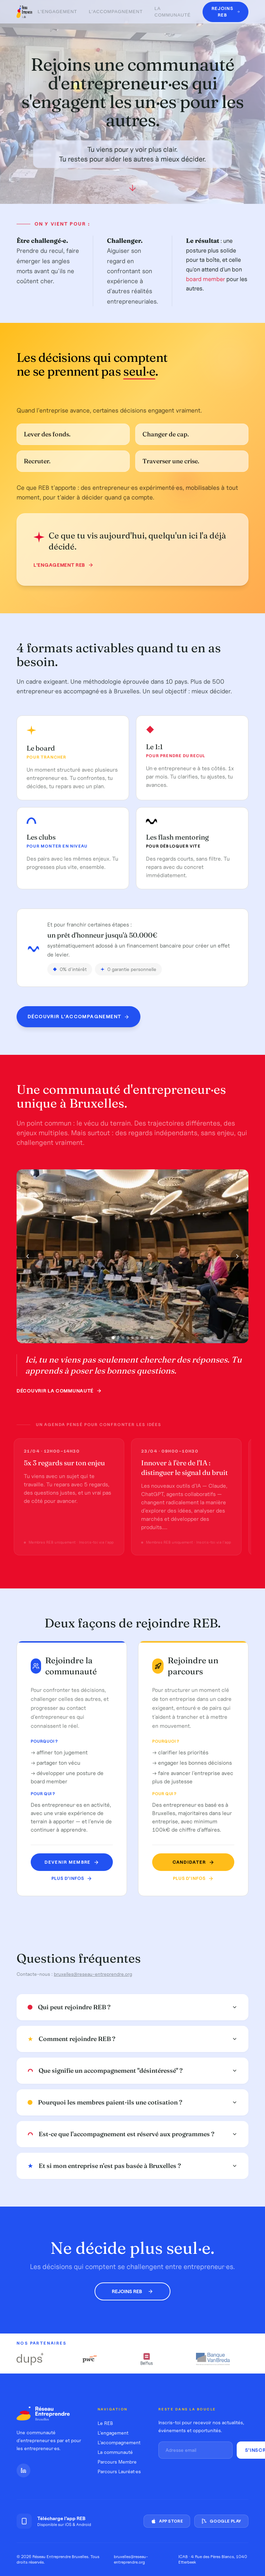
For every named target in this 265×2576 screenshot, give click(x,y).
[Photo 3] (122, 1340)
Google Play (221, 2521)
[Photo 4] (127, 1340)
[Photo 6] (137, 1340)
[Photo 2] (118, 1340)
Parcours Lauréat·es (119, 2471)
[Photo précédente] (28, 1259)
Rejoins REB (132, 2291)
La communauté (173, 12)
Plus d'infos (73, 1878)
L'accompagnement (116, 11)
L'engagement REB (60, 565)
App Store (167, 2521)
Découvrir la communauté (59, 1393)
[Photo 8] (147, 1340)
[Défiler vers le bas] (132, 190)
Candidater (188, 1862)
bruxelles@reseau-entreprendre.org (93, 1975)
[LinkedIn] (23, 2470)
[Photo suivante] (237, 1259)
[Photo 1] (113, 1339)
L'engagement (57, 11)
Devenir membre (73, 1862)
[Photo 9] (151, 1340)
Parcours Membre (117, 2462)
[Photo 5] (132, 1340)
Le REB (105, 2423)
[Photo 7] (142, 1340)
